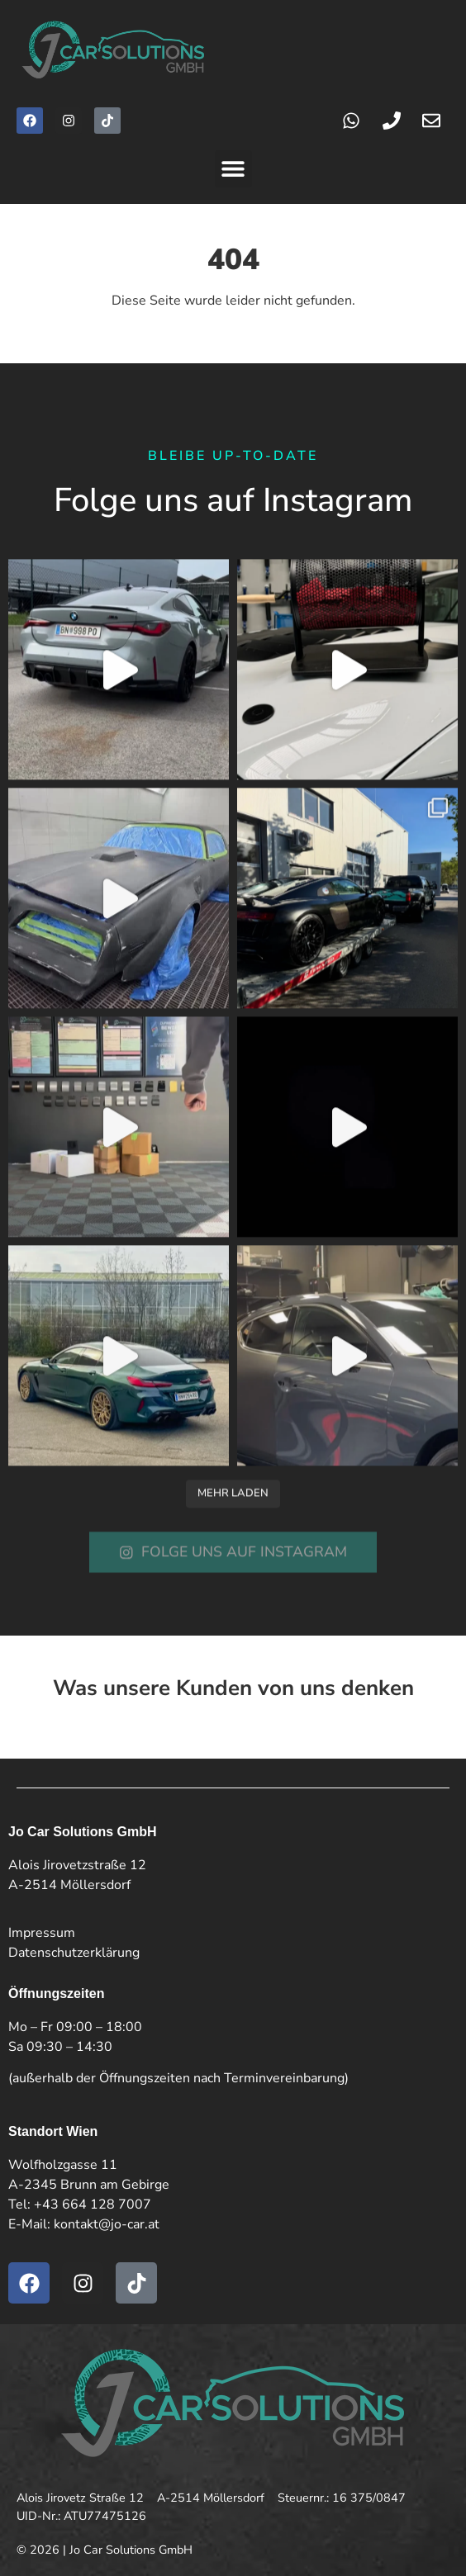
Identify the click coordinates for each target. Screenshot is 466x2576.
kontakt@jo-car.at (106, 2224)
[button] (233, 168)
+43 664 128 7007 (92, 2204)
